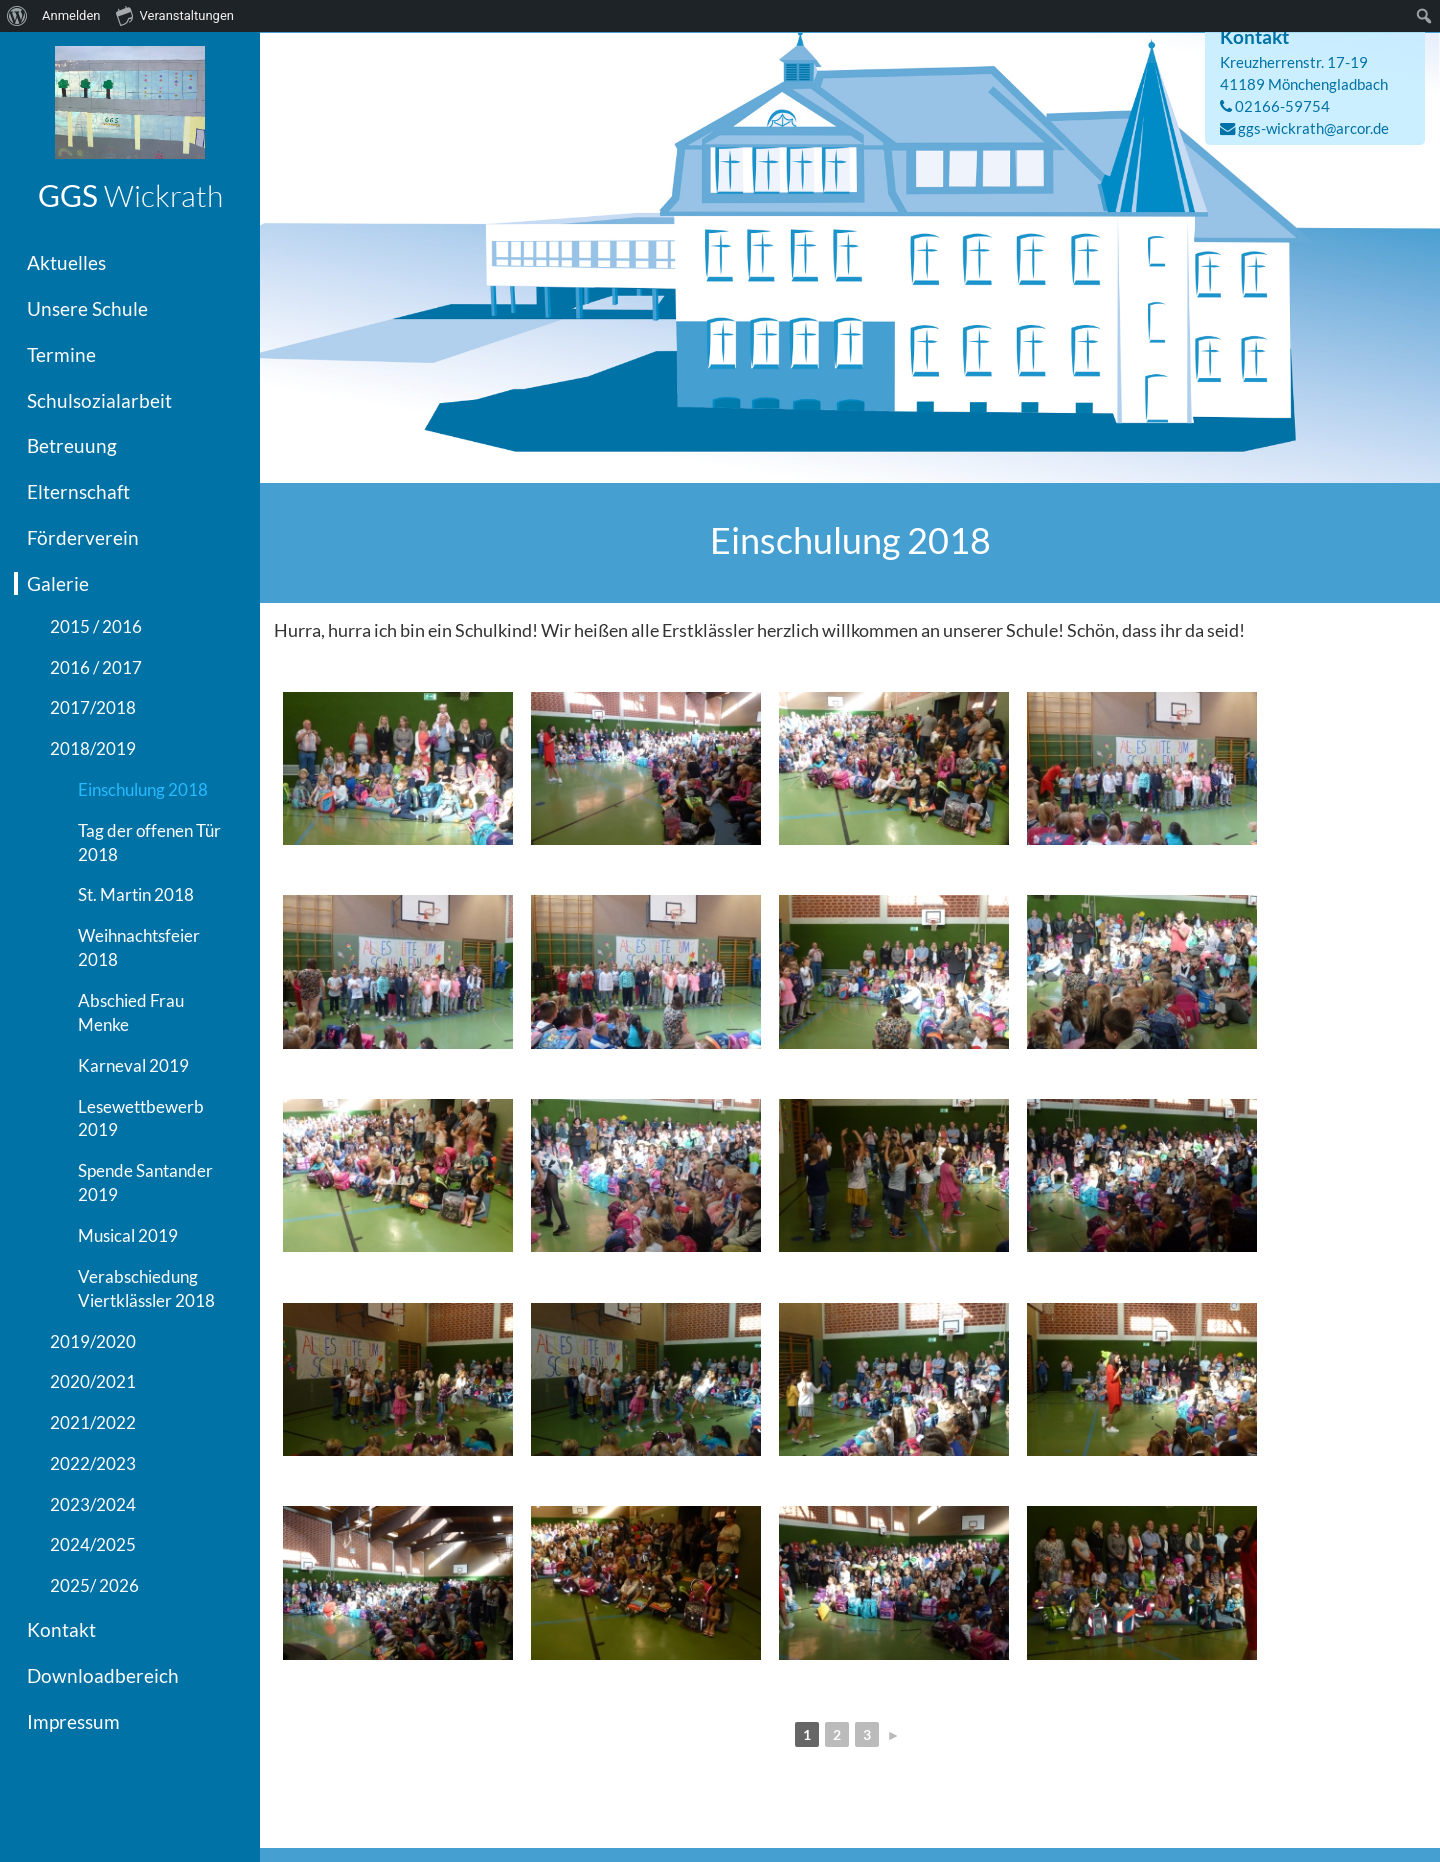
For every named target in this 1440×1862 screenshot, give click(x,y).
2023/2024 (93, 1504)
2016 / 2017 (96, 667)
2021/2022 (93, 1422)
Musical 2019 (128, 1235)
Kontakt (61, 1629)
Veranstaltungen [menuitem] (175, 15)
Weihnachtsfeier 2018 (139, 947)
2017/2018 (93, 707)
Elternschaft (78, 491)
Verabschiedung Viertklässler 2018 (146, 1288)
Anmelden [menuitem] (71, 15)
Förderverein (83, 537)
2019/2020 (93, 1341)
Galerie (58, 583)
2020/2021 (93, 1381)
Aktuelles (66, 262)
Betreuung (72, 445)
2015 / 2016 (96, 626)
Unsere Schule (87, 308)
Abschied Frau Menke (131, 1012)
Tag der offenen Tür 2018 (149, 842)
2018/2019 (93, 748)
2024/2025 (93, 1544)
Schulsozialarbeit (99, 400)
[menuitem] (17, 16)
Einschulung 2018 (143, 789)
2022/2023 (93, 1463)
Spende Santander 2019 (145, 1182)
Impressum (73, 1721)
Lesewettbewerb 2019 (141, 1118)
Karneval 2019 (133, 1065)
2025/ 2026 (94, 1585)
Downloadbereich (103, 1675)
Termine (61, 354)
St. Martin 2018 (136, 894)
